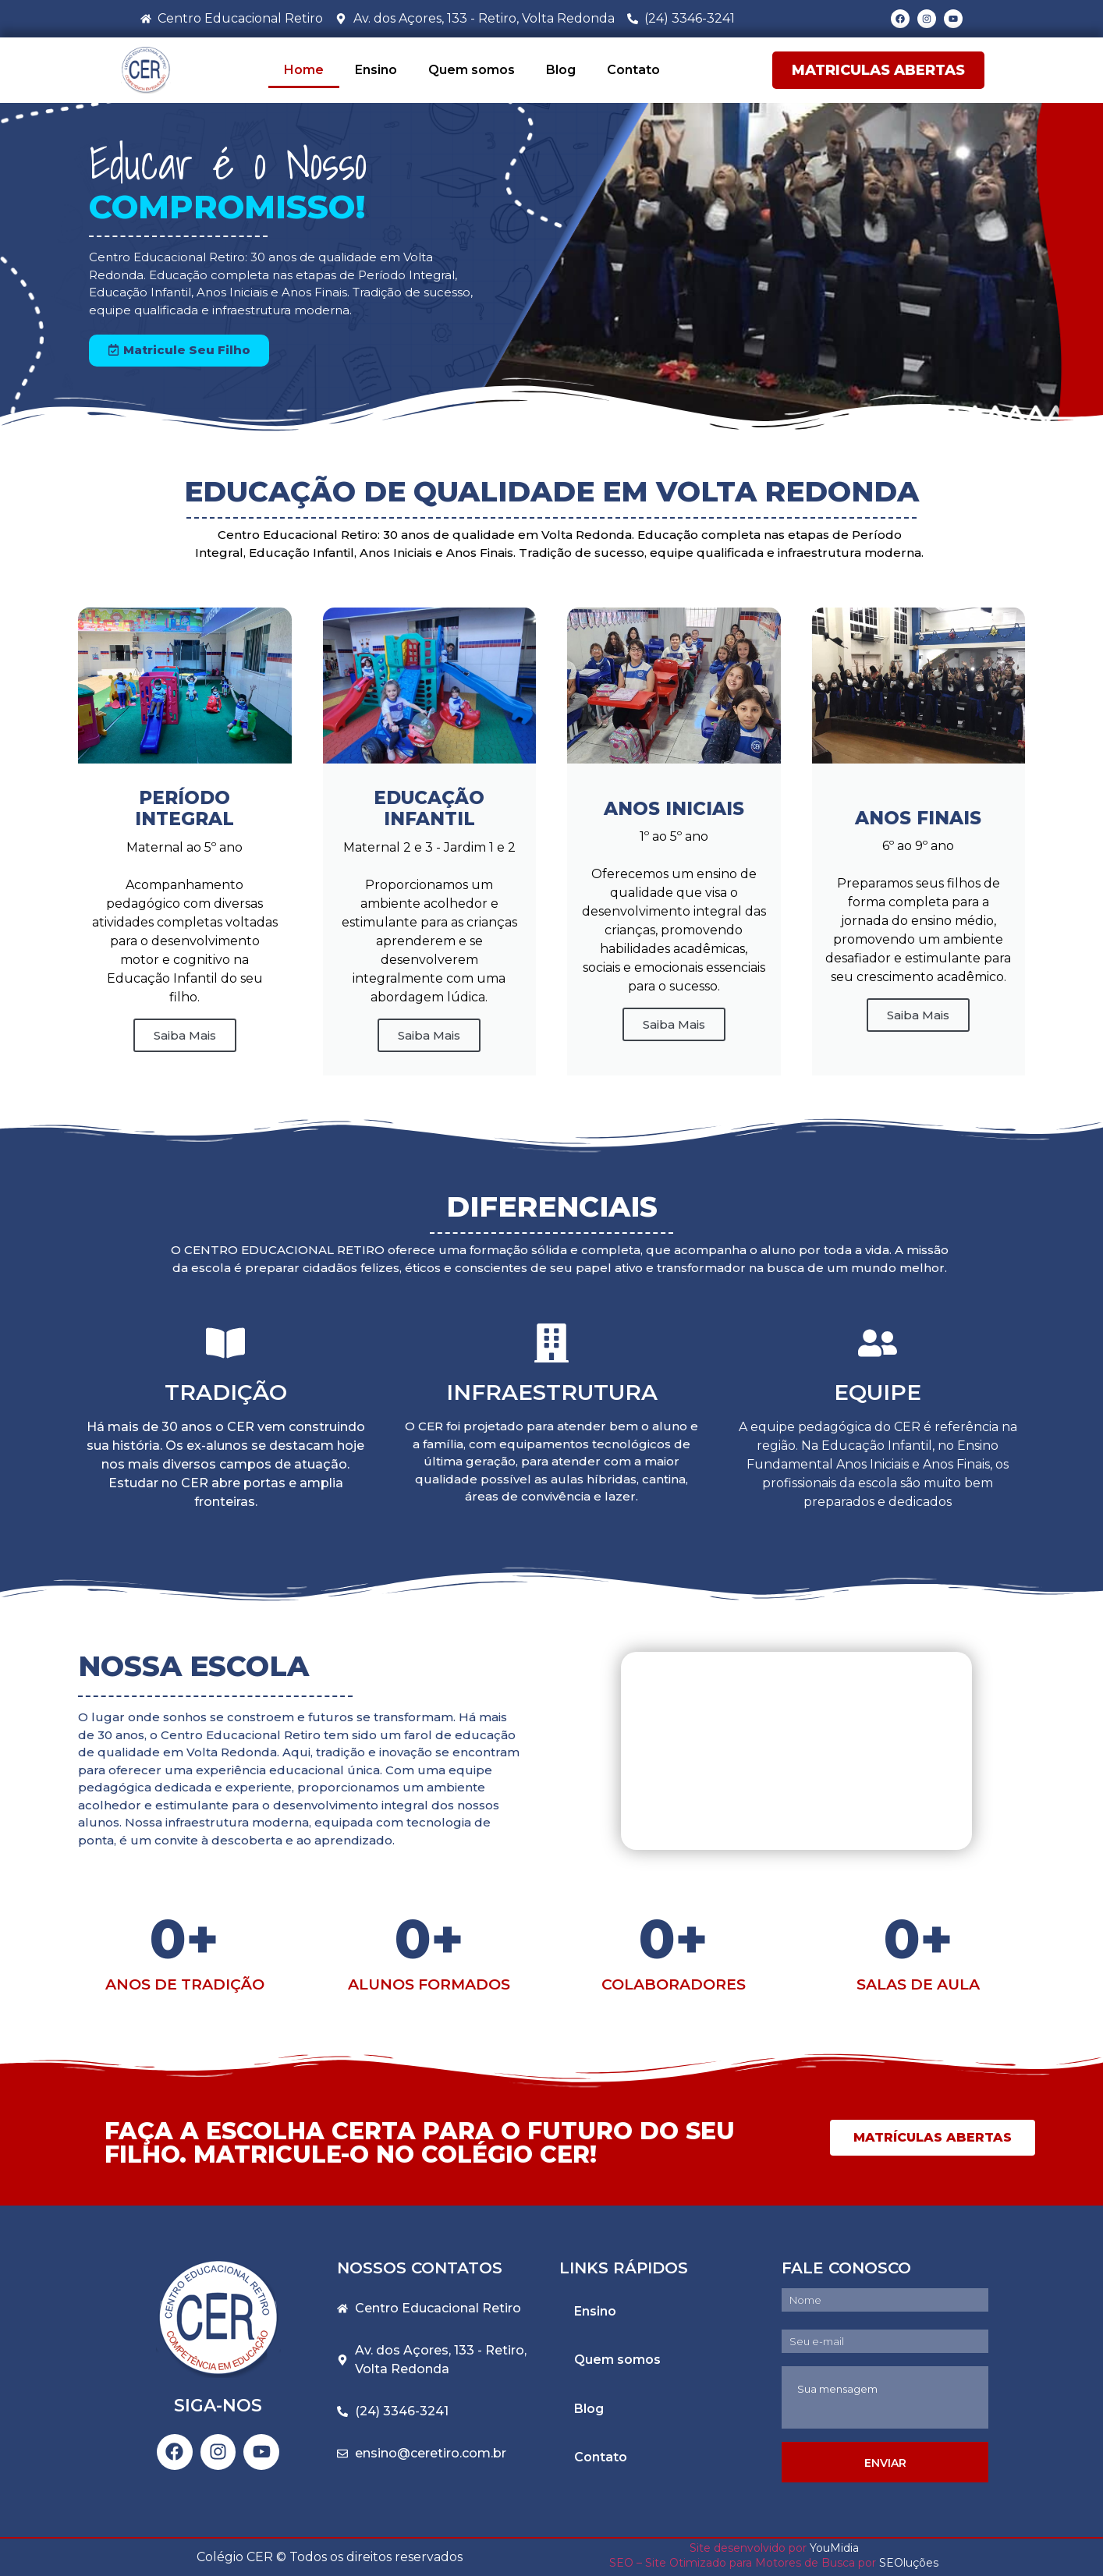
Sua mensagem (885, 2397)
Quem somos (471, 69)
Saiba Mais (429, 1035)
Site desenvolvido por (748, 2548)
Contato (633, 69)
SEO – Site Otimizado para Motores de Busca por (744, 2563)
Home (304, 69)
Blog (561, 69)
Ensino (376, 69)
